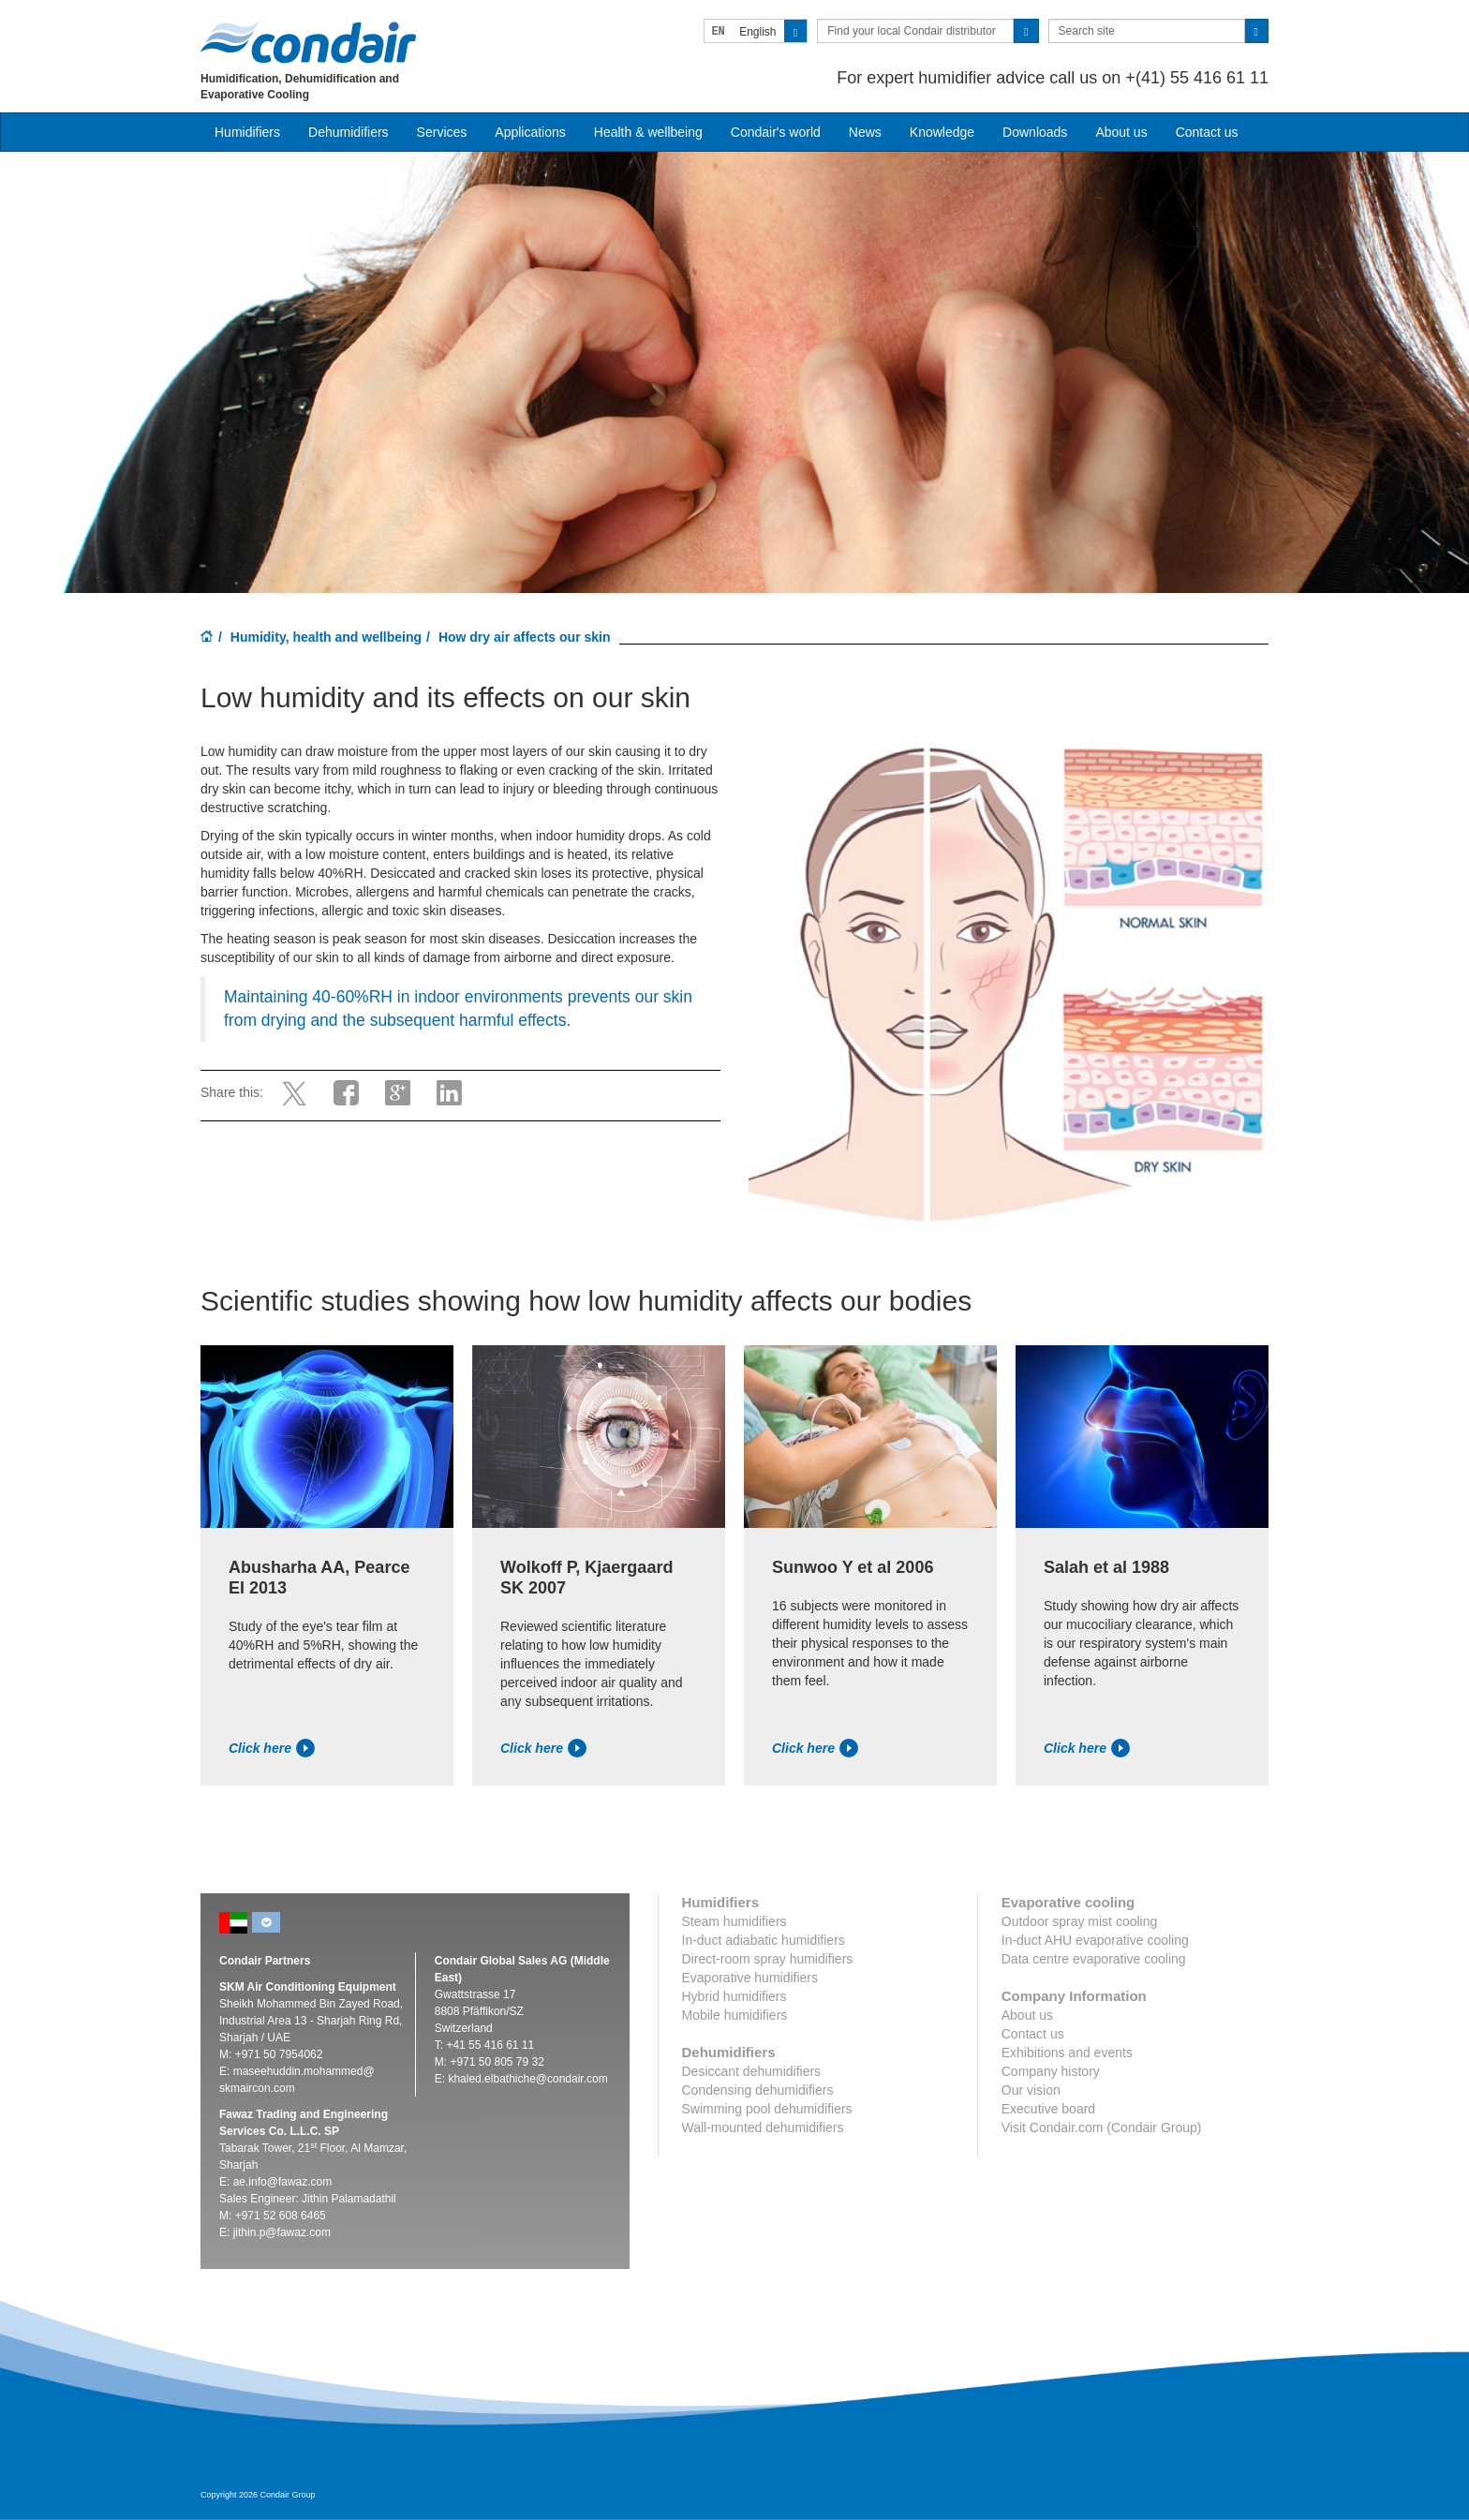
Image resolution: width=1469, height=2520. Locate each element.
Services (442, 132)
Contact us (1207, 132)
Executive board (1048, 2108)
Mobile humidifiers (735, 2015)
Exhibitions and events (1067, 2052)
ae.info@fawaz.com (283, 2181)
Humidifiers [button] (247, 132)
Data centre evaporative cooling (1094, 1958)
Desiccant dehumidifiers (752, 2071)
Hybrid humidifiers (734, 1996)
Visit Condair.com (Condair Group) (1102, 2127)
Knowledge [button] (942, 132)
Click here (272, 1748)
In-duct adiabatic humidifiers (763, 1940)
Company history (1051, 2071)
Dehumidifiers (348, 132)
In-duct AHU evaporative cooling (1095, 1940)
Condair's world (776, 132)
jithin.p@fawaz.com (282, 2232)
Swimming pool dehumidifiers (767, 2108)
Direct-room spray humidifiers (767, 1958)
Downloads (1034, 132)
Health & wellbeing (648, 132)
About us (1121, 132)
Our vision (1031, 2090)
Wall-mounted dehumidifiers (763, 2127)
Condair (308, 42)
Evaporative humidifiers (750, 1977)
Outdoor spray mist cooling (1080, 1921)
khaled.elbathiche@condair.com (527, 2078)
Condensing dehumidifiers (758, 2090)
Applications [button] (530, 132)
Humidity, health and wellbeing (326, 637)
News (865, 132)
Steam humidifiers (734, 1921)
